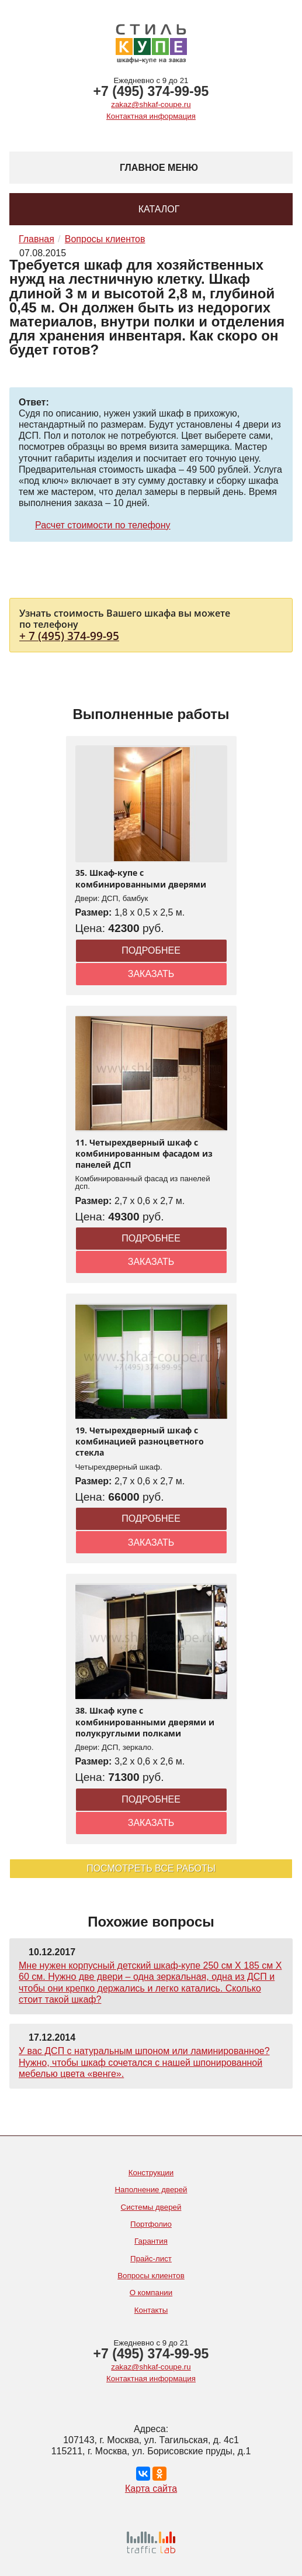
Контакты (151, 2310)
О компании (151, 2292)
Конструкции (151, 2172)
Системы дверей (151, 2207)
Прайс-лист (151, 2258)
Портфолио (151, 2224)
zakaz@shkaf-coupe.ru (150, 104)
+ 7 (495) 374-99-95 (69, 636)
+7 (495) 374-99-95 (151, 91)
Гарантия (151, 2241)
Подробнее (151, 950)
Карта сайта (151, 2489)
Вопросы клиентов (151, 2275)
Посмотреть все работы (151, 1868)
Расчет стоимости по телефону (103, 525)
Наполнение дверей (150, 2189)
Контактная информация (151, 116)
